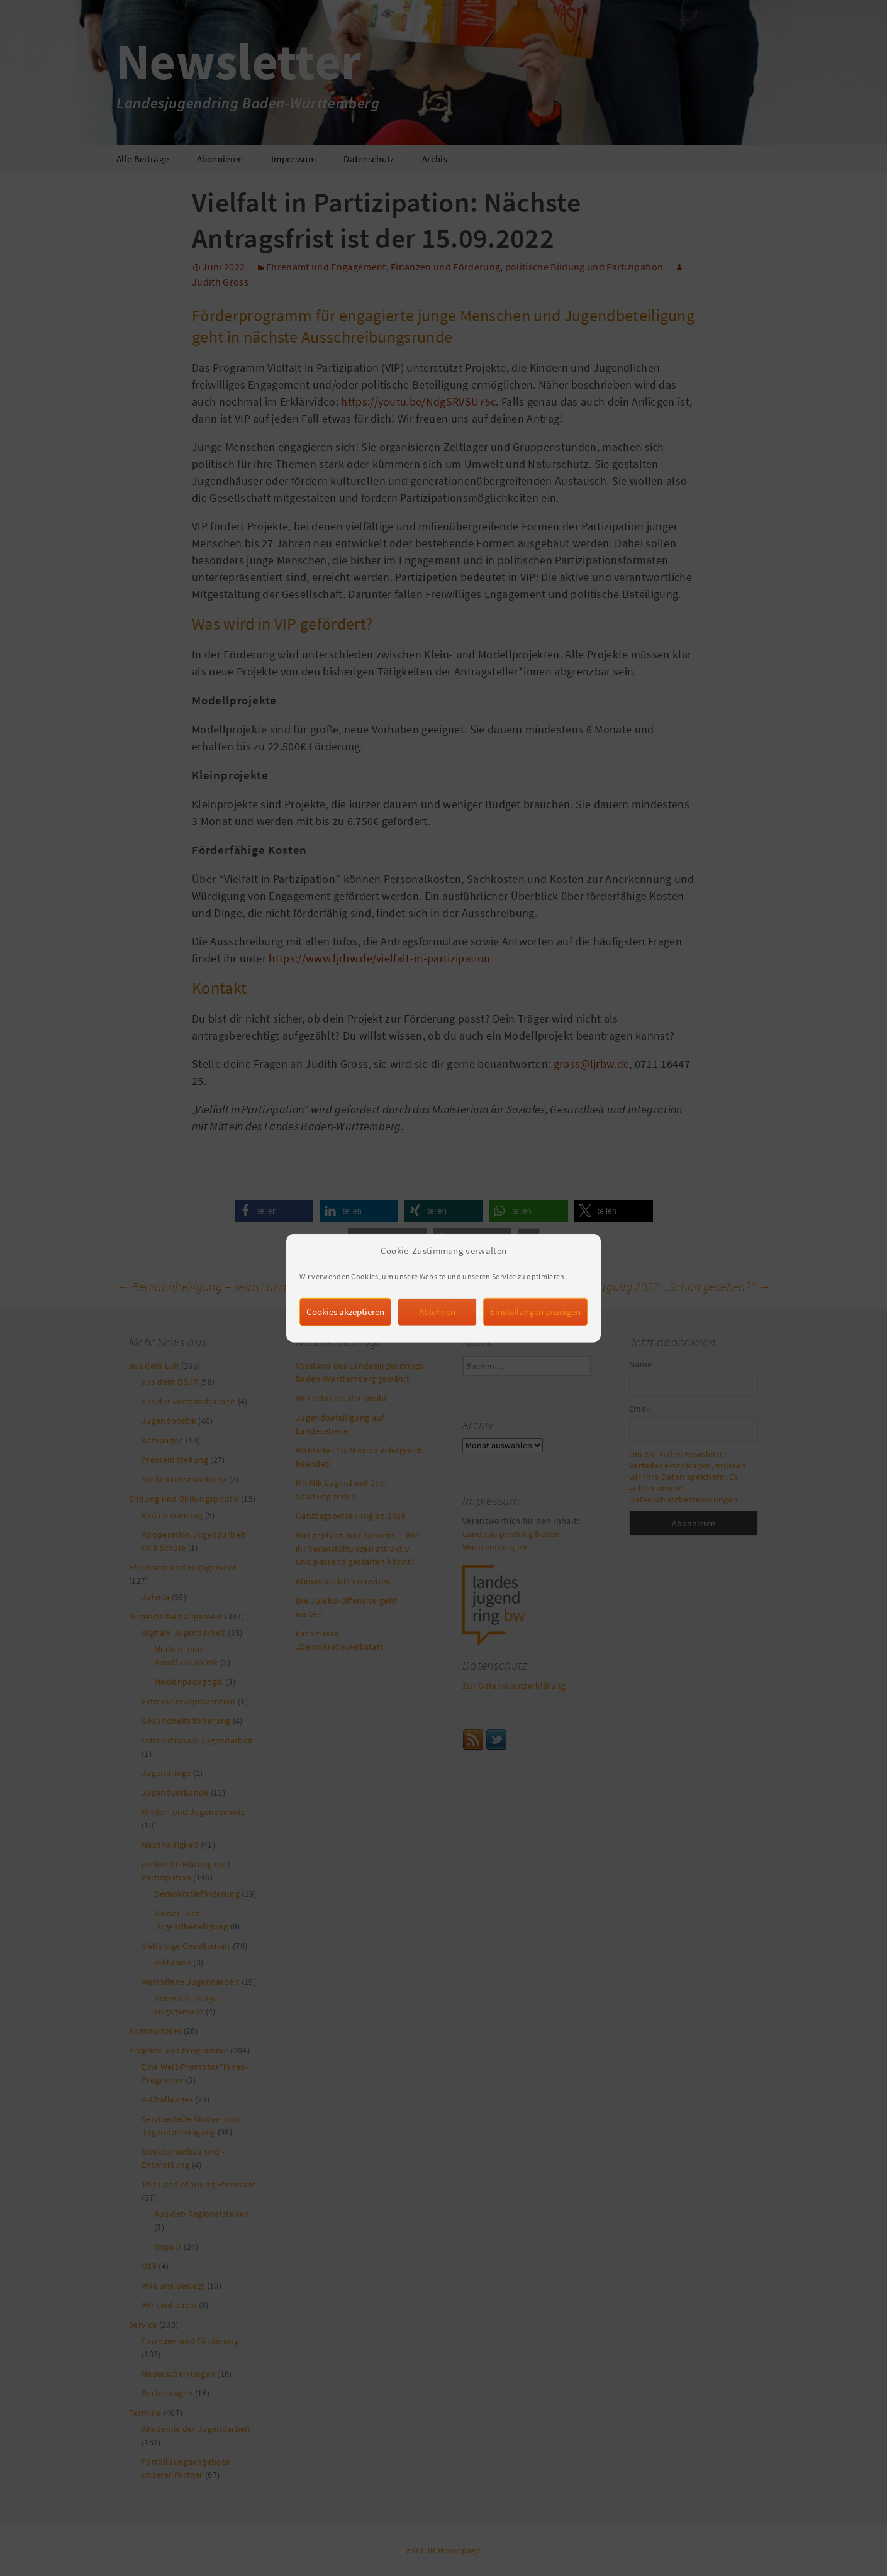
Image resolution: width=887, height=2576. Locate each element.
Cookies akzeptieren (345, 1334)
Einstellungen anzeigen (535, 1334)
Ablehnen (437, 1334)
